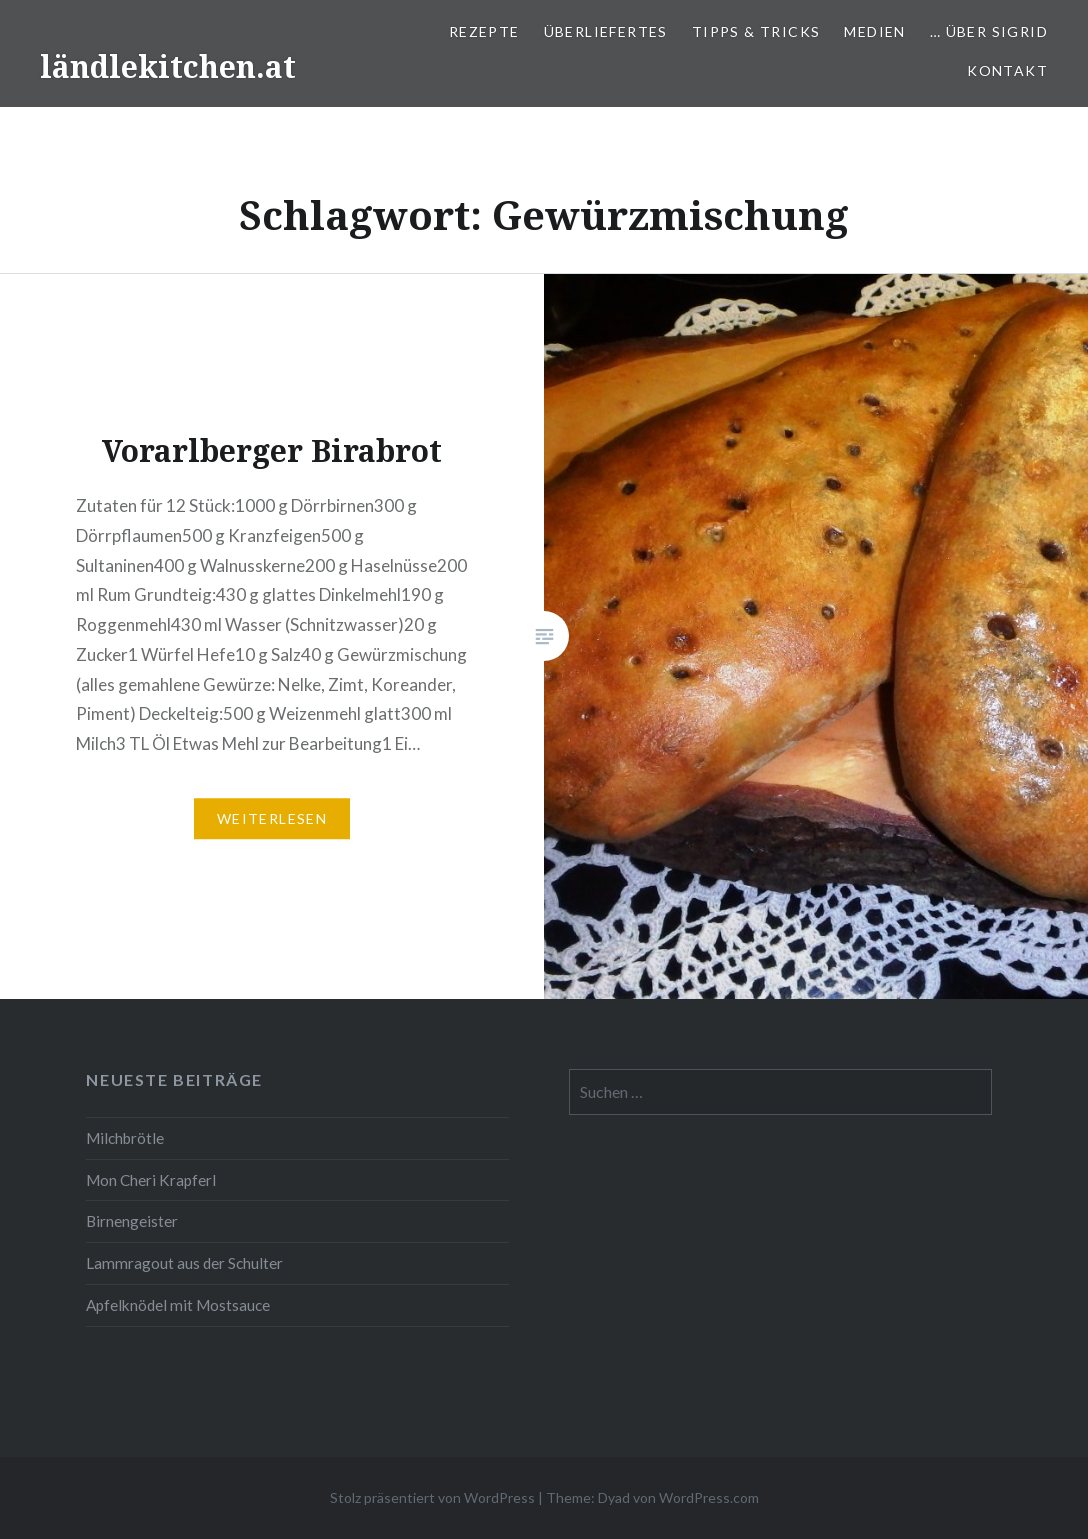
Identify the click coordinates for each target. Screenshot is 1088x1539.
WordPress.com (709, 1497)
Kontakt (1007, 70)
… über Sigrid (989, 31)
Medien (874, 31)
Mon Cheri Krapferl (151, 1180)
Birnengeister (132, 1221)
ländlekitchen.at (168, 66)
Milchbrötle (125, 1138)
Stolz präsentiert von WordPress (432, 1497)
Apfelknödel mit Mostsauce (178, 1305)
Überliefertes (606, 31)
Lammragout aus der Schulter (184, 1263)
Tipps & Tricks (756, 31)
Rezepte (484, 31)
